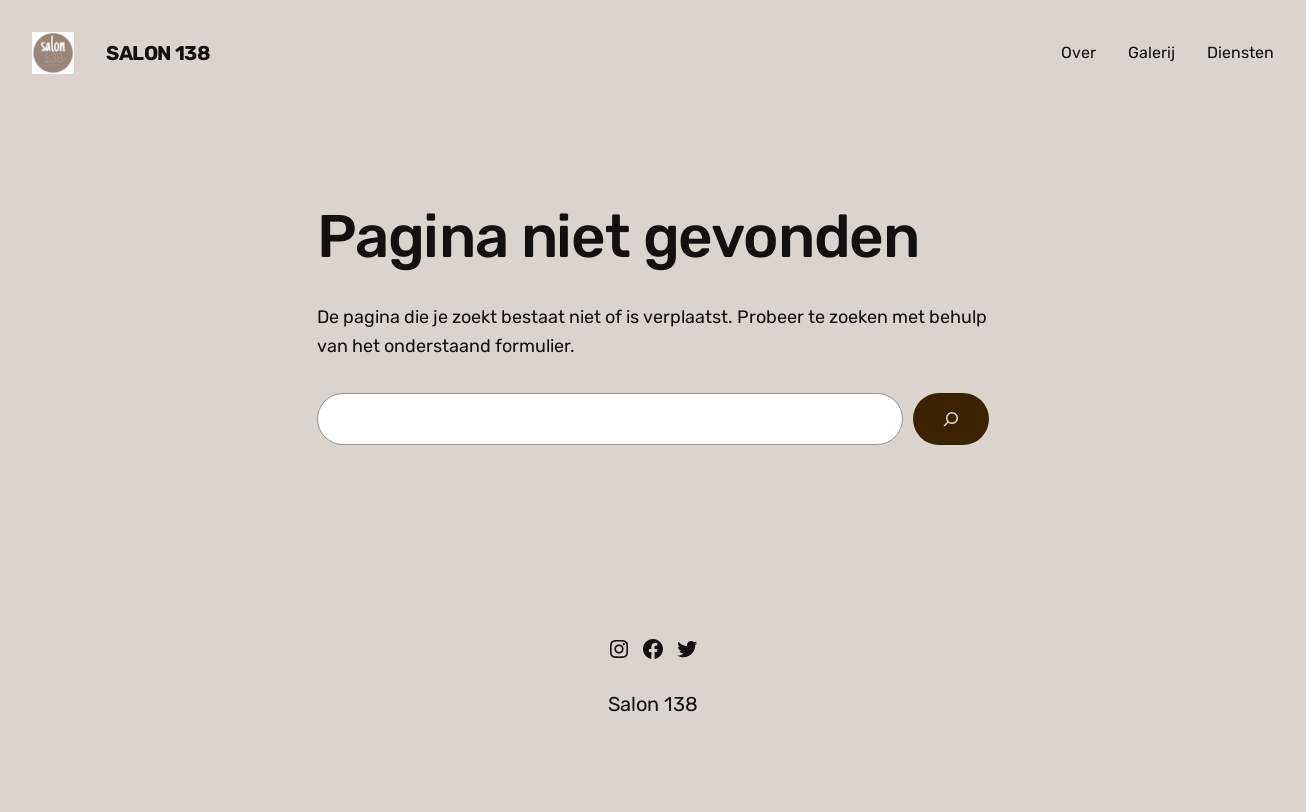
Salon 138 (158, 53)
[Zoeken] (951, 419)
